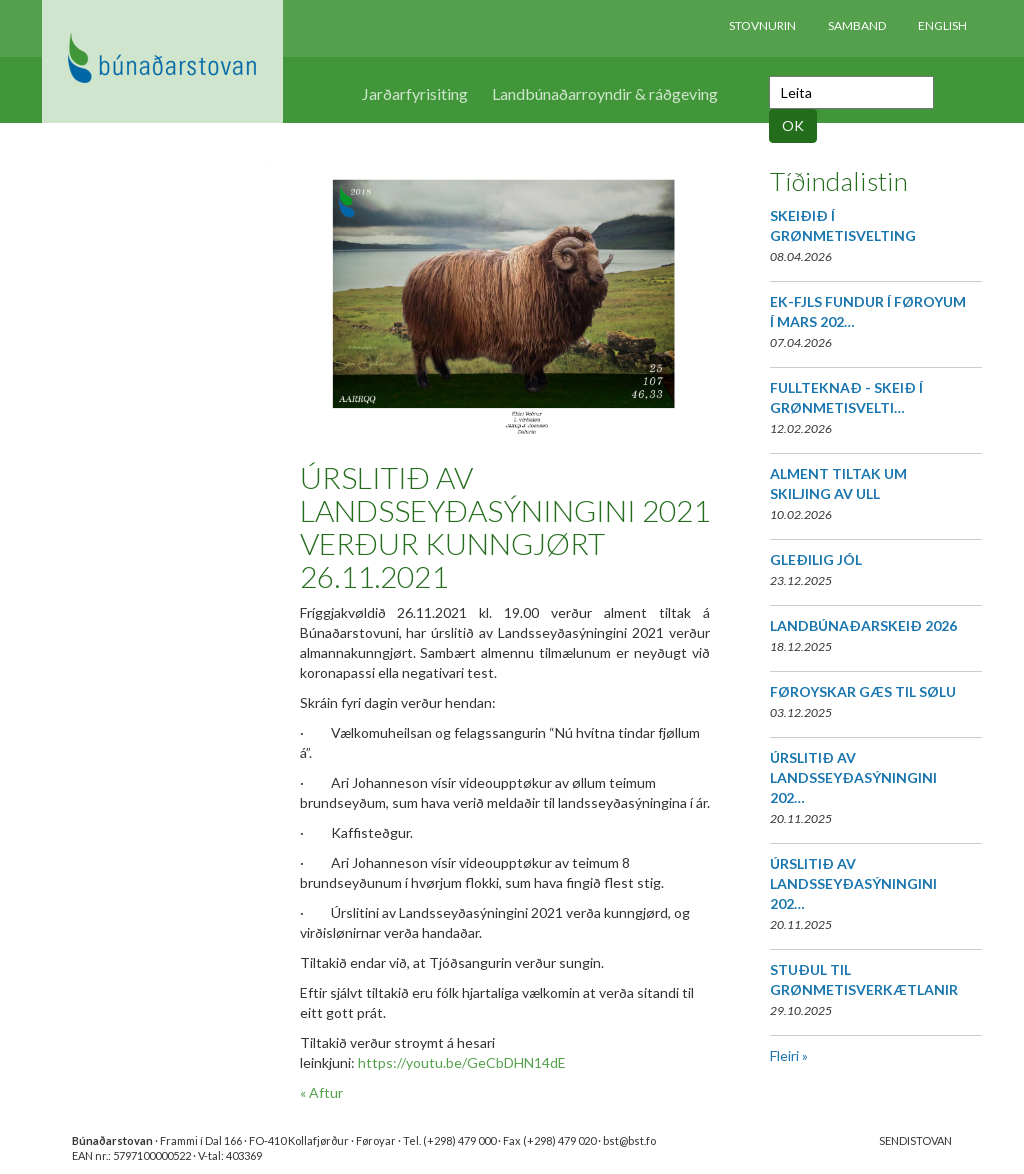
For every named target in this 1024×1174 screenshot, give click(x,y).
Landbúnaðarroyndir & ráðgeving (605, 93)
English (942, 25)
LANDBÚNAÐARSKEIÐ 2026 (863, 625)
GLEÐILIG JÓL (816, 559)
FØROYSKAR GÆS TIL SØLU (863, 691)
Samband (857, 25)
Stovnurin (762, 25)
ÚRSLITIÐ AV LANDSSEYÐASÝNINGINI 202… (853, 777)
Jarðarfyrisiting (415, 93)
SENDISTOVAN (915, 1140)
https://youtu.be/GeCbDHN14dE (462, 1062)
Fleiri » (789, 1055)
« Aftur (321, 1092)
